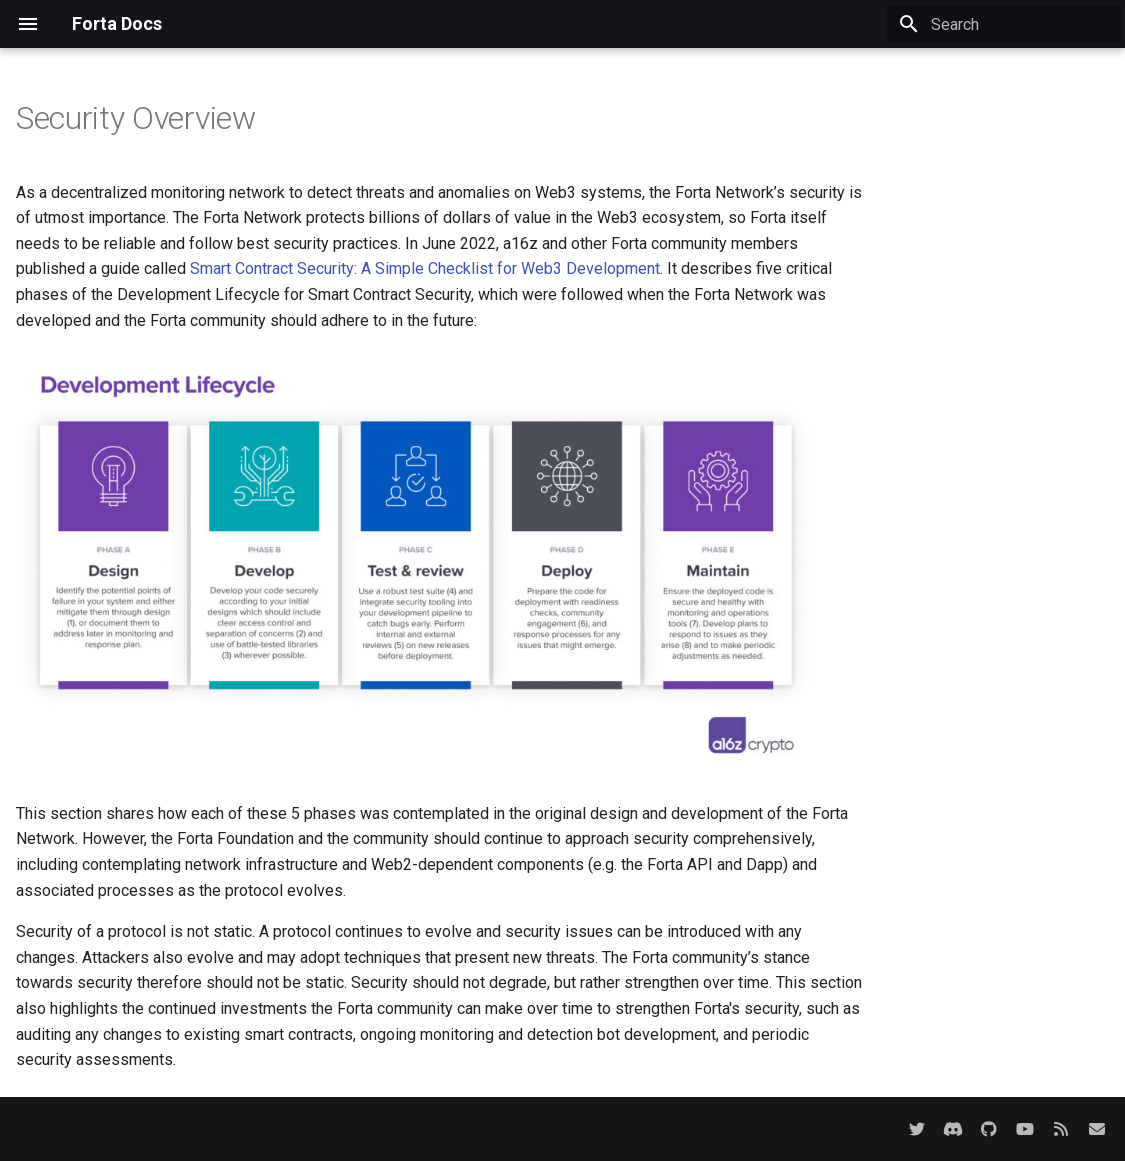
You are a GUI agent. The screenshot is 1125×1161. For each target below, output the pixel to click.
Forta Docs (117, 23)
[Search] (1004, 24)
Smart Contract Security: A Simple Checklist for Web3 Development (425, 268)
